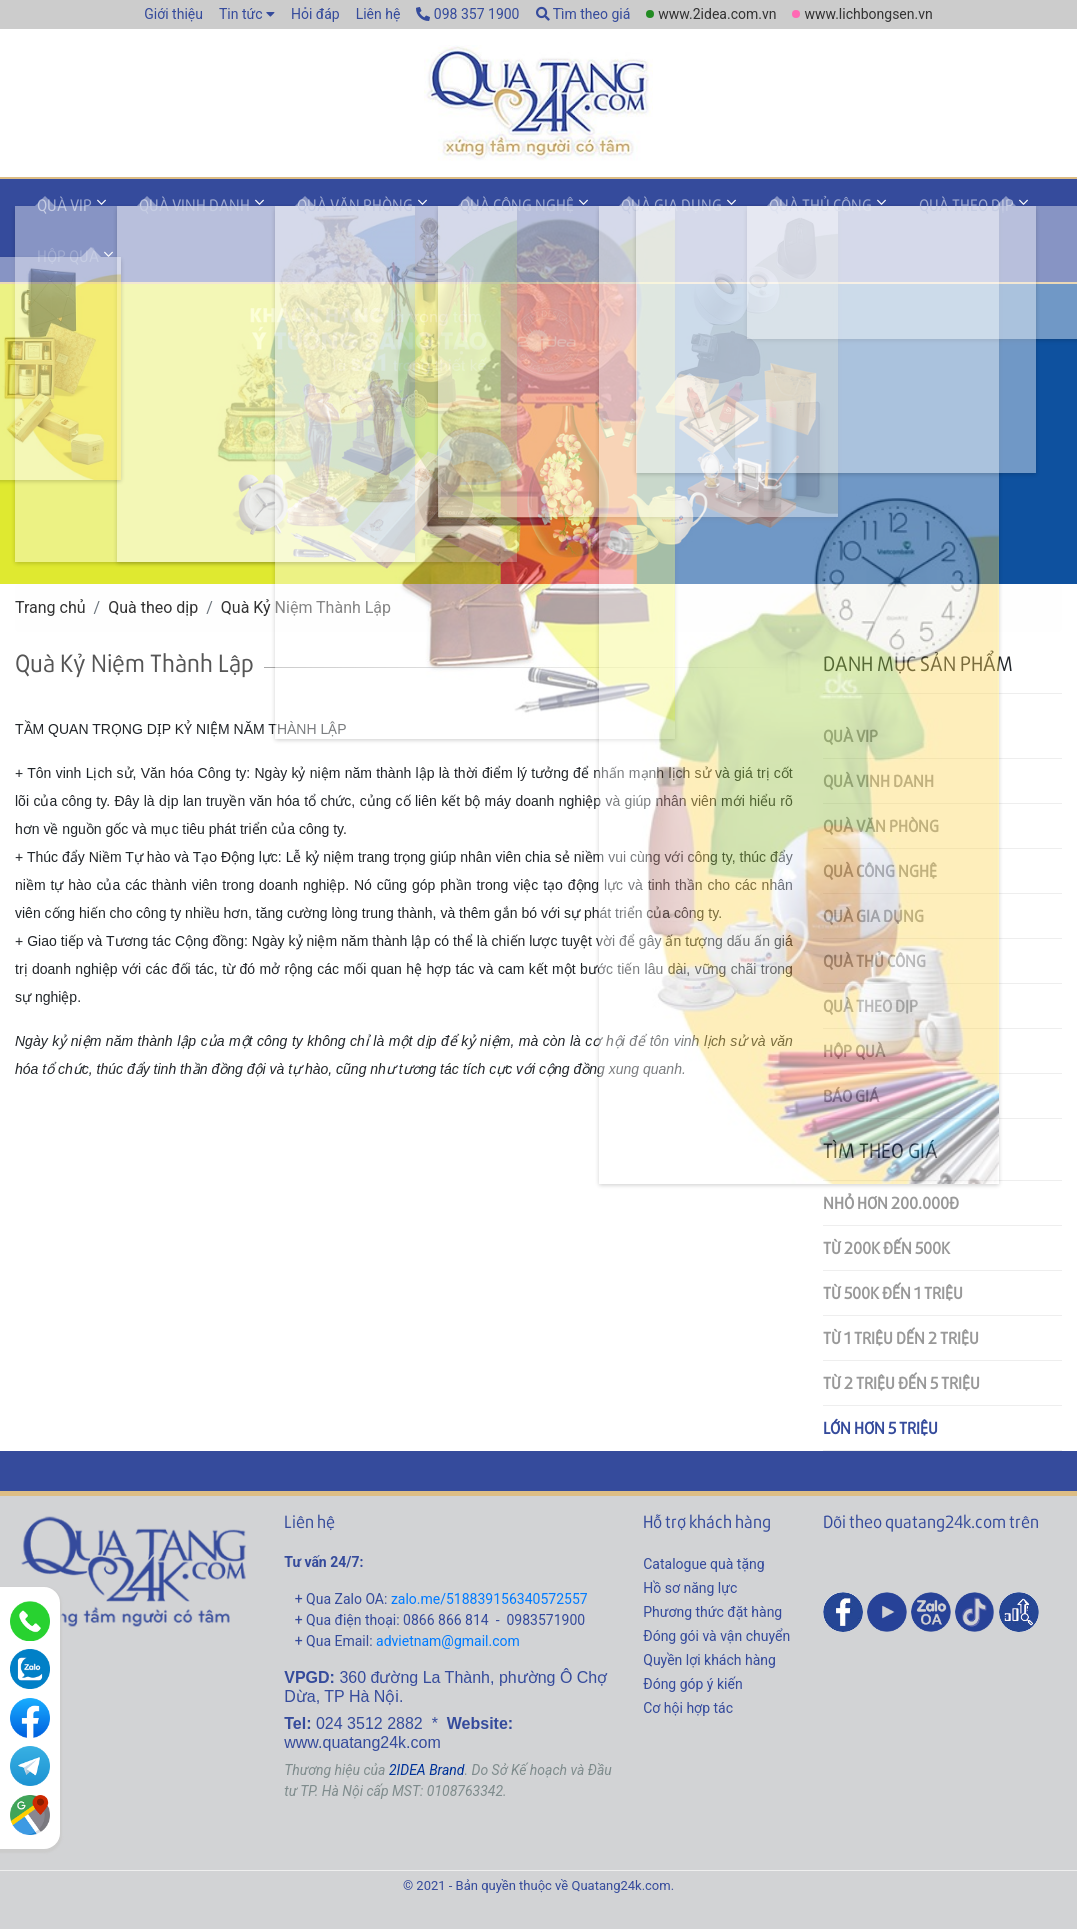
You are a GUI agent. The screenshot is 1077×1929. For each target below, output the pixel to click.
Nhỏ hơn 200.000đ (891, 1156)
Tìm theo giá (583, 14)
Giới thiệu (173, 14)
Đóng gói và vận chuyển (716, 1589)
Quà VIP (57, 213)
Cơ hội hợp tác (688, 1661)
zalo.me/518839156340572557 (489, 1552)
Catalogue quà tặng (703, 1517)
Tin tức (241, 14)
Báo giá (851, 1049)
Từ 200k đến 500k (886, 1201)
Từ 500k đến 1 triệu (893, 1246)
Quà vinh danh (173, 213)
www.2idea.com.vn (717, 14)
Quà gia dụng (608, 213)
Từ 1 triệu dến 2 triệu (901, 1291)
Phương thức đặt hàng (712, 1565)
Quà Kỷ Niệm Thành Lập (306, 561)
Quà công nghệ (468, 213)
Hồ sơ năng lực (690, 1541)
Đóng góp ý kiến (692, 1637)
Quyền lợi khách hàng (709, 1613)
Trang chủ (50, 561)
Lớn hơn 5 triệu (880, 1381)
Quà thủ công (743, 213)
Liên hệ (378, 14)
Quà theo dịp (875, 213)
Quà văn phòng (320, 213)
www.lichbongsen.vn (868, 14)
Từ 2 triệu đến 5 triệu (901, 1336)
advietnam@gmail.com (448, 1594)
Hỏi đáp (315, 14)
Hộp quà (987, 213)
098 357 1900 (467, 14)
